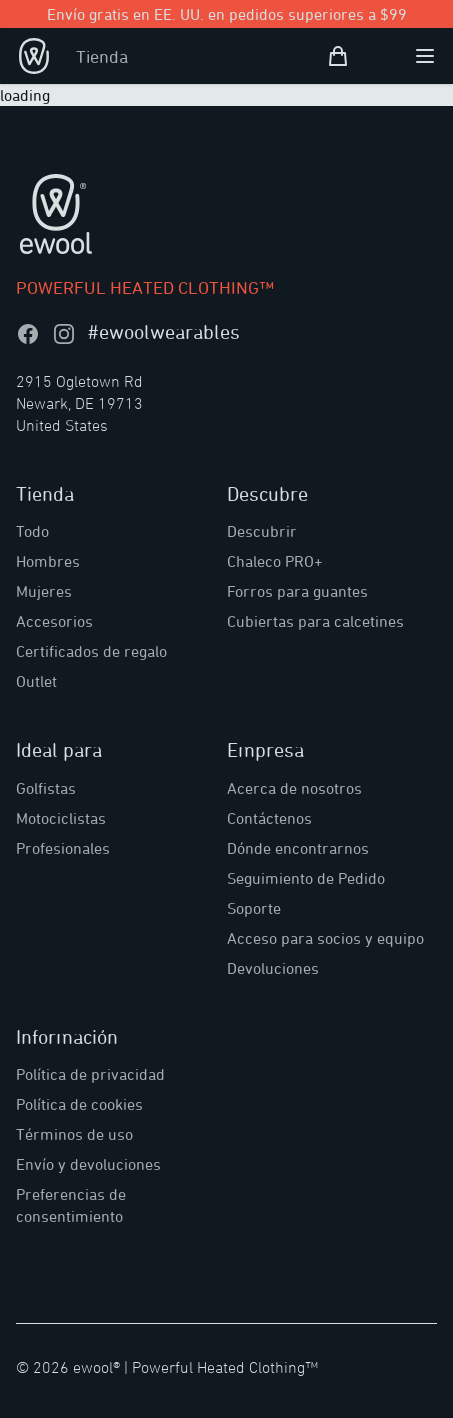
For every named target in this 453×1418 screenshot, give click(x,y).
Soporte (254, 908)
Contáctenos (269, 818)
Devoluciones (273, 968)
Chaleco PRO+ (275, 561)
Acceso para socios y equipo (325, 938)
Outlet (36, 681)
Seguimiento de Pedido (306, 878)
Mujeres (44, 591)
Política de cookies (79, 1104)
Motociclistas (61, 818)
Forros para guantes (297, 591)
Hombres (48, 561)
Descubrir (262, 531)
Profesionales (63, 848)
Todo (32, 531)
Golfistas (46, 788)
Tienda (102, 56)
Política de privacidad (90, 1074)
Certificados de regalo (91, 651)
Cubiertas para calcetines (315, 621)
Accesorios (54, 621)
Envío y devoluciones (88, 1164)
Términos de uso (74, 1134)
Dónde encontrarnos (298, 848)
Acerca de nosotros (294, 788)
